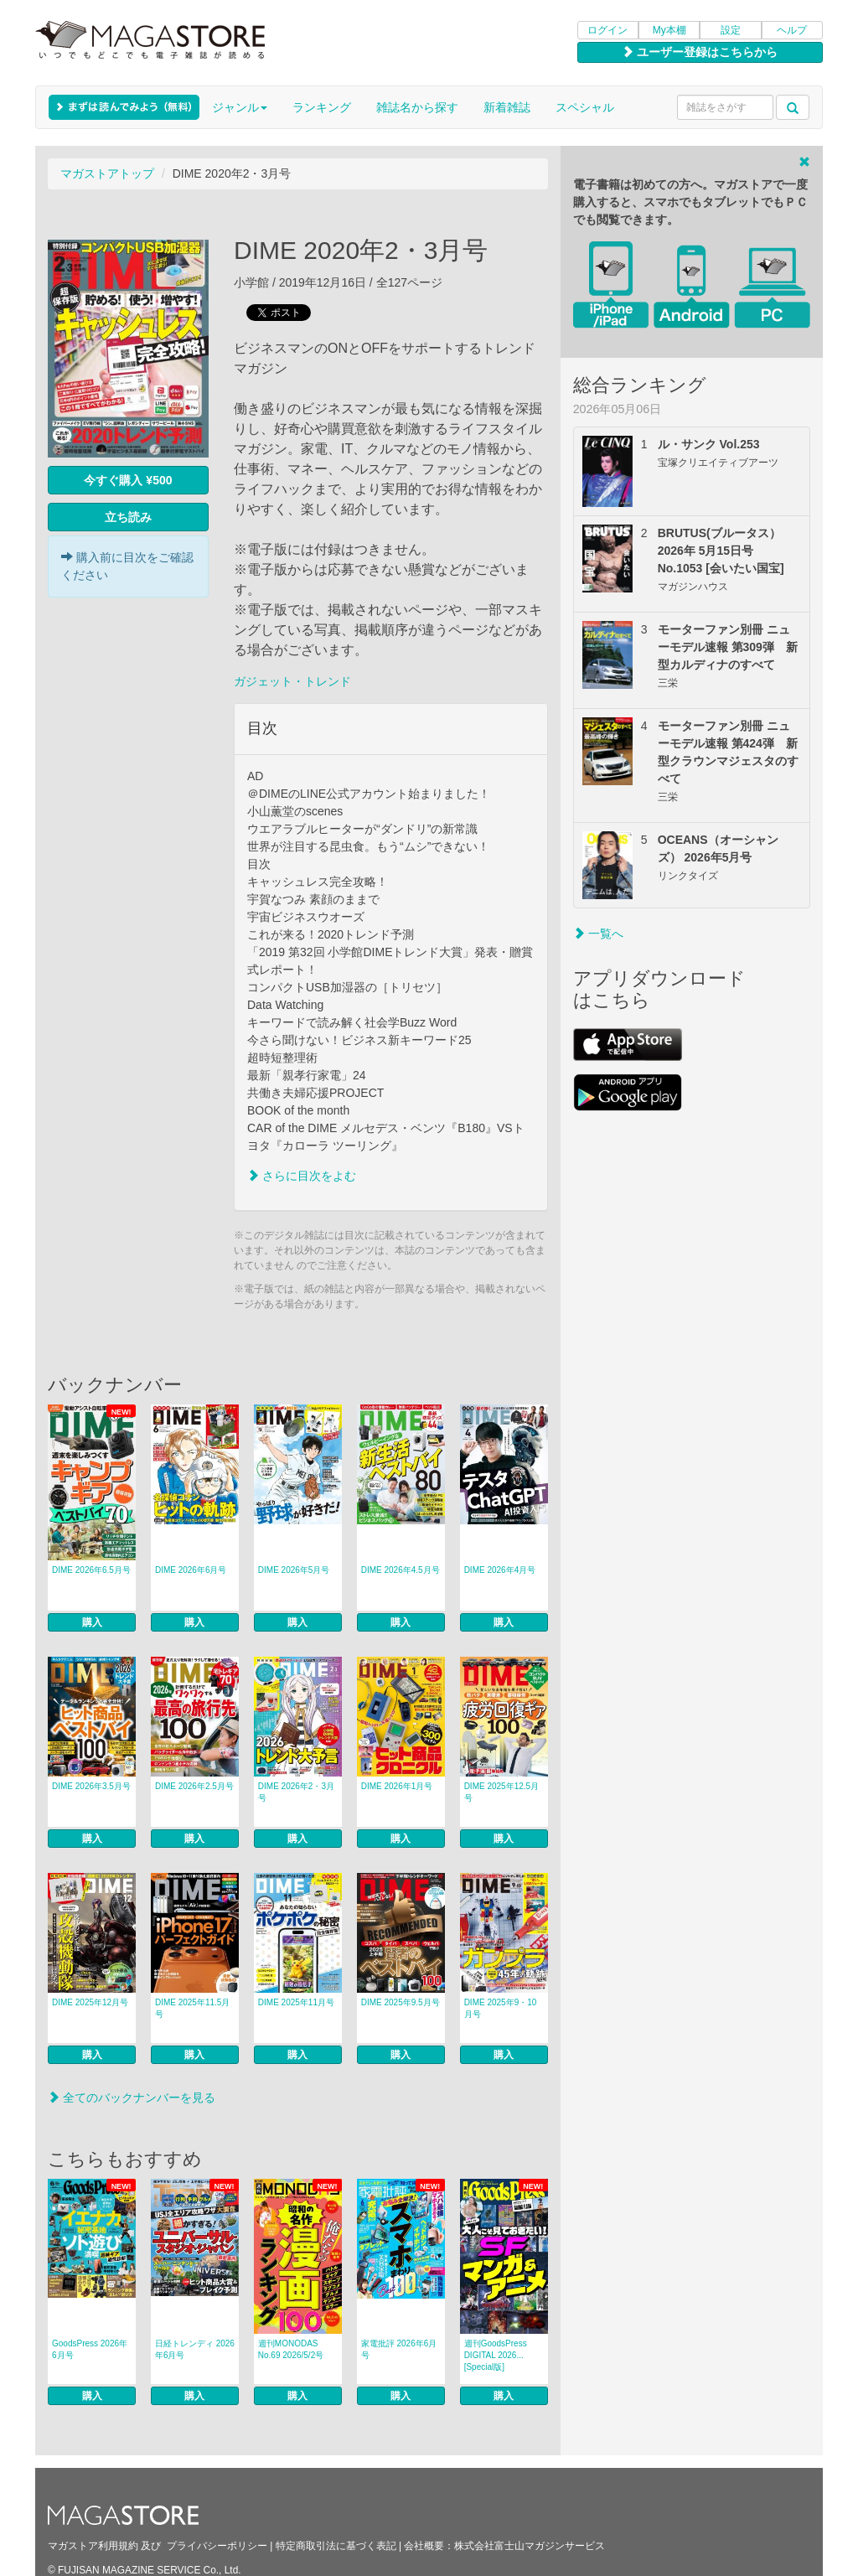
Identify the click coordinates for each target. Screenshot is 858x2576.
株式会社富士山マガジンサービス (529, 2546)
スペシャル (585, 107)
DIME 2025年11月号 (296, 2002)
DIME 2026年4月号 (500, 1570)
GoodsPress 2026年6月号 (89, 2349)
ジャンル (239, 107)
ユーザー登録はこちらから (700, 52)
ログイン (607, 30)
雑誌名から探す (417, 107)
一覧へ (598, 933)
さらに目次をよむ (301, 1175)
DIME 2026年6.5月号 (91, 1570)
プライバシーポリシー (217, 2546)
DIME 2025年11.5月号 (192, 2008)
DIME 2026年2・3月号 (296, 1792)
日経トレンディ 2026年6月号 (195, 2349)
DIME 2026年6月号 (191, 1570)
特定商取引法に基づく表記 (336, 2546)
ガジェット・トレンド (292, 681)
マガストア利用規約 (93, 2546)
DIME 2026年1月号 (397, 1786)
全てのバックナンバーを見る (131, 2097)
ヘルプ (792, 30)
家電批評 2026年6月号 (399, 2349)
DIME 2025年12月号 (90, 2002)
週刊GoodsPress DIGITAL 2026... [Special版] (495, 2355)
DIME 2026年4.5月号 (400, 1570)
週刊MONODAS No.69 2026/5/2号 (290, 2349)
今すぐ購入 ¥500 (128, 480)
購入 (92, 1622)
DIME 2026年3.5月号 (91, 1786)
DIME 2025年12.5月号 (502, 1792)
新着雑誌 (506, 107)
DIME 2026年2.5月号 (194, 1786)
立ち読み (128, 517)
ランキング (321, 107)
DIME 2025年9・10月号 (500, 2008)
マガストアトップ (107, 173)
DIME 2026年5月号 (294, 1570)
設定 (731, 30)
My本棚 (669, 30)
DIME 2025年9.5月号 (400, 2002)
